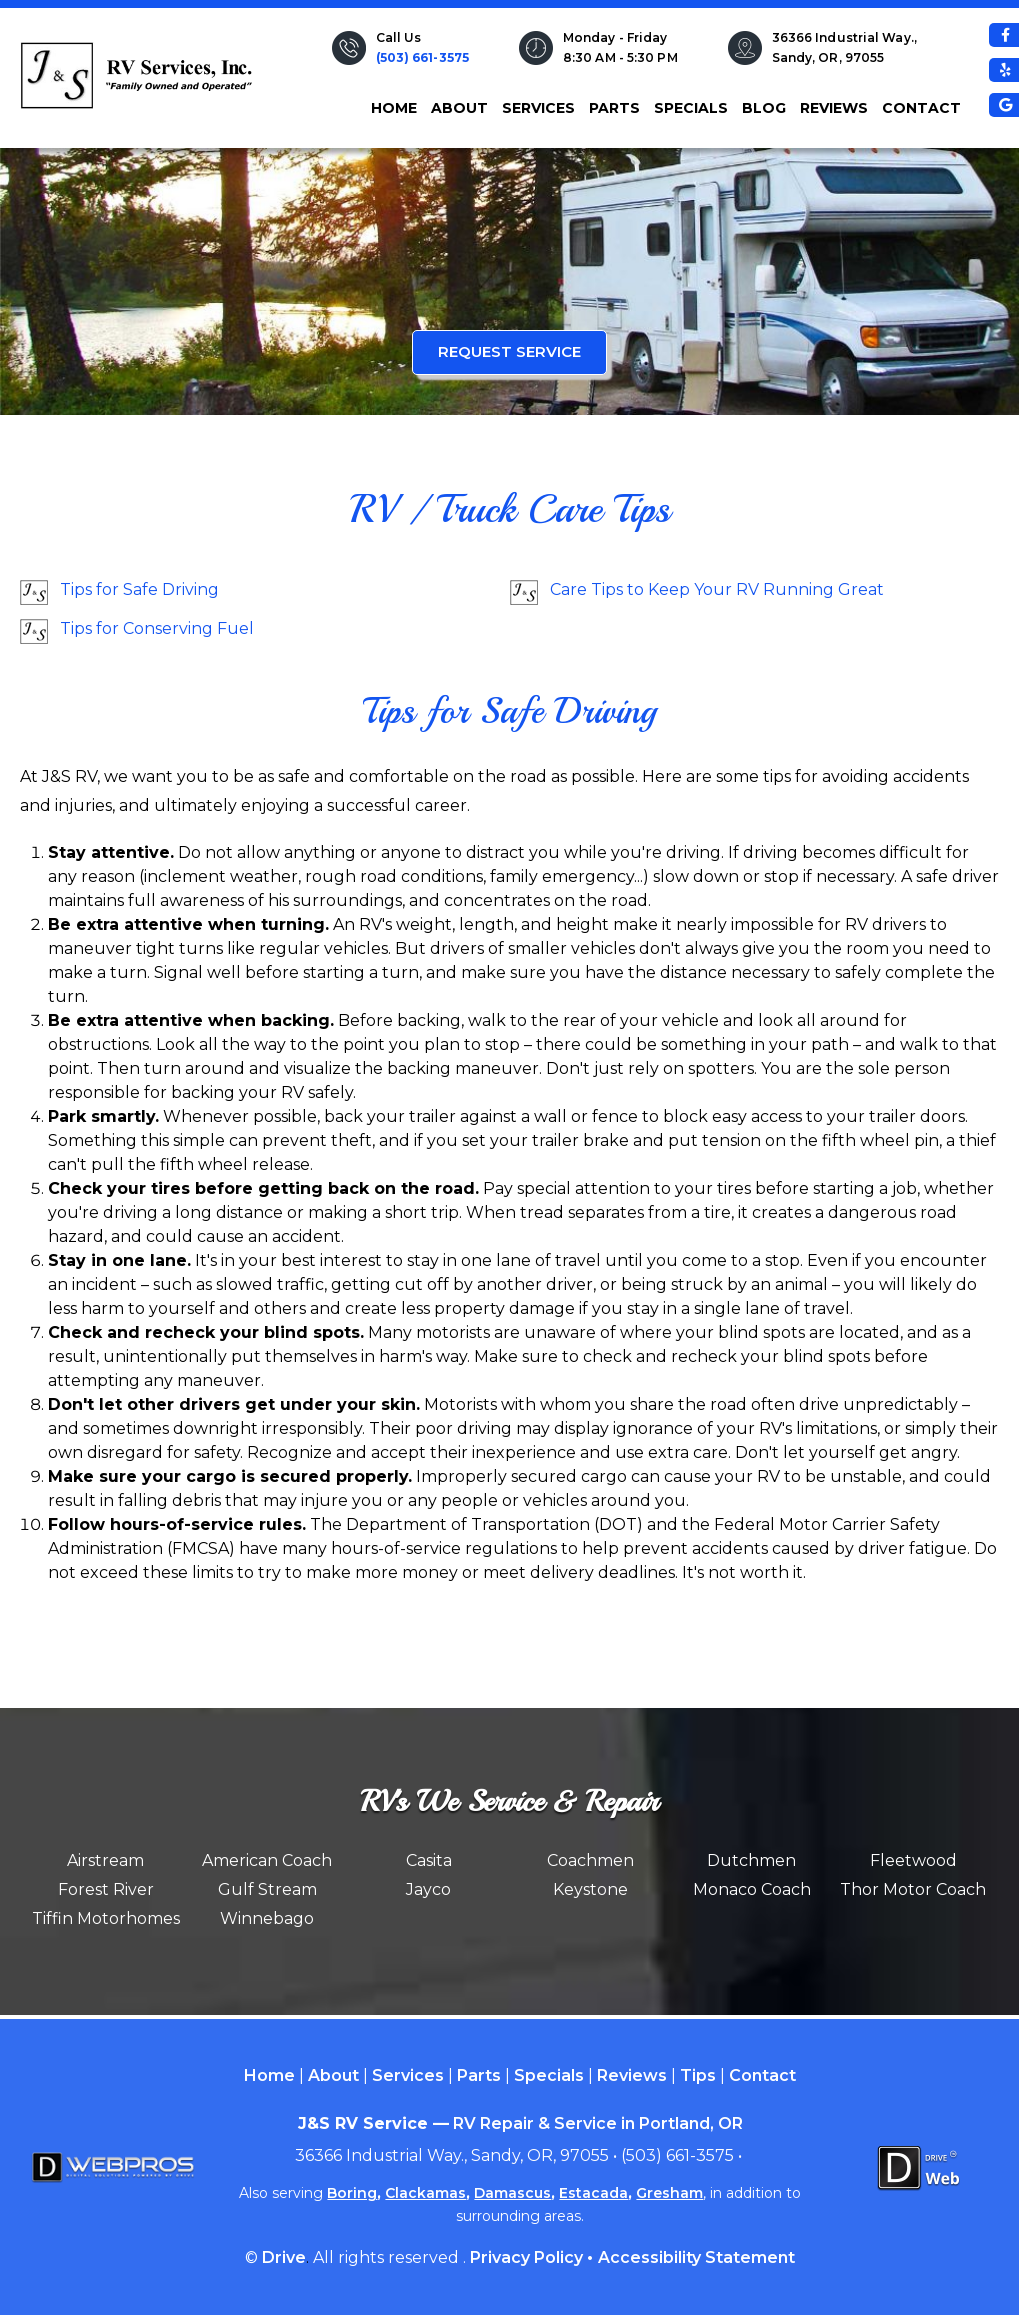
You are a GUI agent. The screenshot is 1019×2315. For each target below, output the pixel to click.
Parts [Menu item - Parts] (479, 2075)
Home (394, 108)
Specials (691, 108)
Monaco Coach (752, 1889)
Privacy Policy (526, 2257)
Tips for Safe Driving (139, 589)
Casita (429, 1860)
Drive (284, 2257)
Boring (352, 2193)
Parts (614, 108)
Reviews (834, 108)
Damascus (512, 2193)
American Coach (267, 1860)
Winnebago (267, 1918)
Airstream (105, 1860)
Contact (921, 108)
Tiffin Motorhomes (106, 1918)
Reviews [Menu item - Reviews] (632, 2075)
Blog (764, 108)
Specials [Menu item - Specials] (549, 2075)
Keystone (590, 1889)
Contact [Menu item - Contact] (762, 2075)
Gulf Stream (267, 1889)
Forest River (106, 1889)
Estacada (593, 2193)
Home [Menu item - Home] (269, 2075)
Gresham (669, 2193)
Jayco (428, 1889)
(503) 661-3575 (422, 57)
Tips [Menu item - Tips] (698, 2075)
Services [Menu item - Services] (408, 2075)
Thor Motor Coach (913, 1889)
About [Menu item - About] (333, 2075)
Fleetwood (913, 1860)
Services (538, 108)
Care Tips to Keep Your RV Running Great (717, 589)
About (459, 108)
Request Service (509, 351)
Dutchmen (751, 1860)
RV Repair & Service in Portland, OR (598, 2123)
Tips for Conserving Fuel (157, 628)
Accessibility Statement (696, 2257)
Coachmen (590, 1860)
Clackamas (425, 2193)
